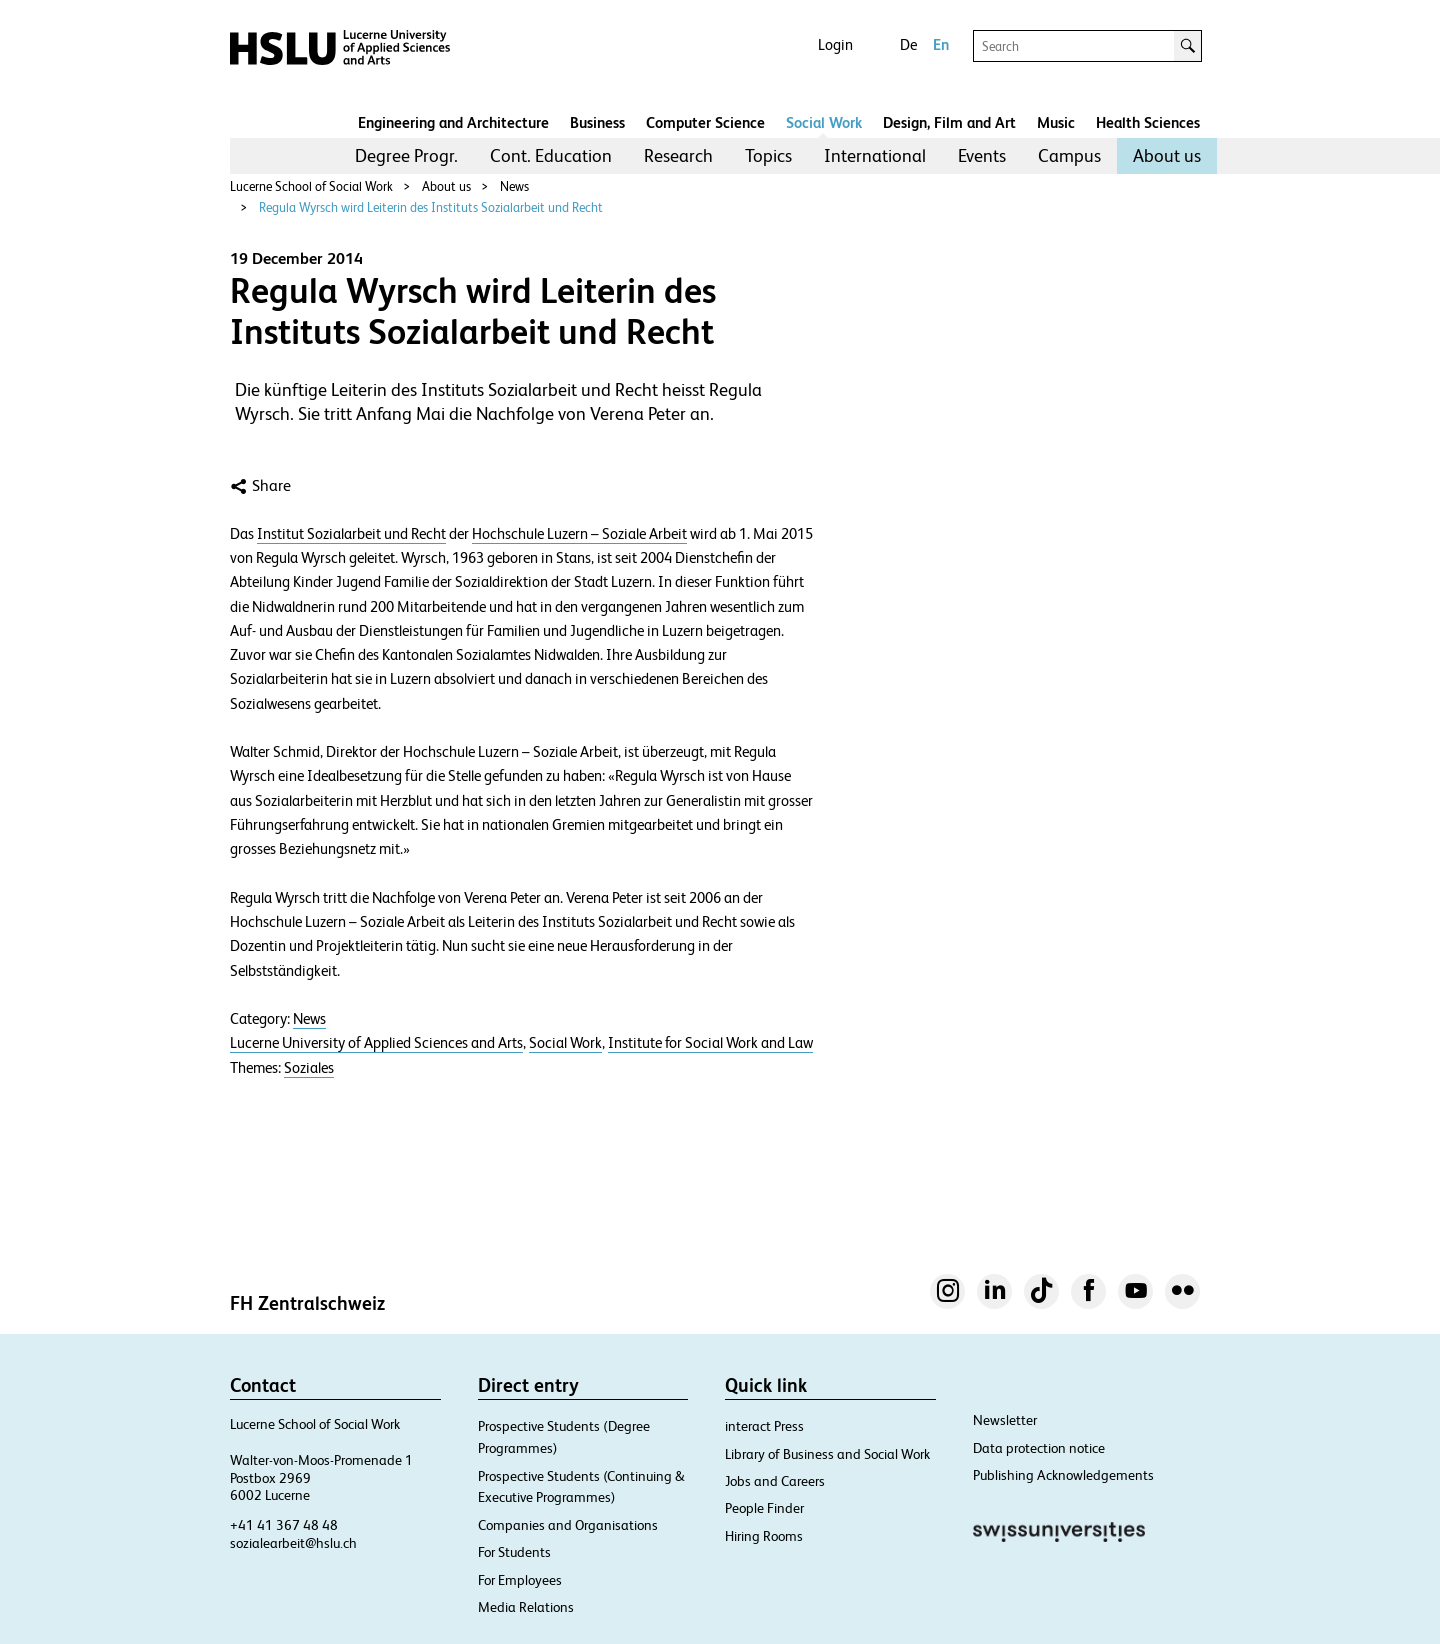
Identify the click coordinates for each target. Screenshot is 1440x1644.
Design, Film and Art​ (949, 122)
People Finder (764, 1508)
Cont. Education (551, 155)
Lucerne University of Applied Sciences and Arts (376, 1043)
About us (1167, 155)
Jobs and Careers (775, 1481)
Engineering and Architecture (453, 122)
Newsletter (1005, 1420)
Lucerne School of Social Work (311, 186)
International (875, 155)
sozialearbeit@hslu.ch (293, 1543)
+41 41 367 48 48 (284, 1525)
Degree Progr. (406, 155)
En (941, 44)
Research (678, 155)
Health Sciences (1148, 122)
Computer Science (705, 122)
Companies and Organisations (568, 1525)
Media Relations (526, 1607)
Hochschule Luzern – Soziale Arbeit (579, 534)
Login (835, 44)
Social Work (824, 122)
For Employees (520, 1580)
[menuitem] (406, 156)
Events (982, 155)
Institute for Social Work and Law (710, 1043)
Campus (1069, 155)
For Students (514, 1552)
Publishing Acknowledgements (1063, 1475)
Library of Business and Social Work (827, 1454)
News (514, 186)
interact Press (764, 1426)
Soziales (309, 1068)
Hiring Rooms (764, 1536)
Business (597, 122)
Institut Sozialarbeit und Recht (351, 534)
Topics (768, 155)
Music (1056, 122)
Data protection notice (1039, 1448)
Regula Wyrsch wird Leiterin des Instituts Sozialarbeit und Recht (431, 207)
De (908, 44)
